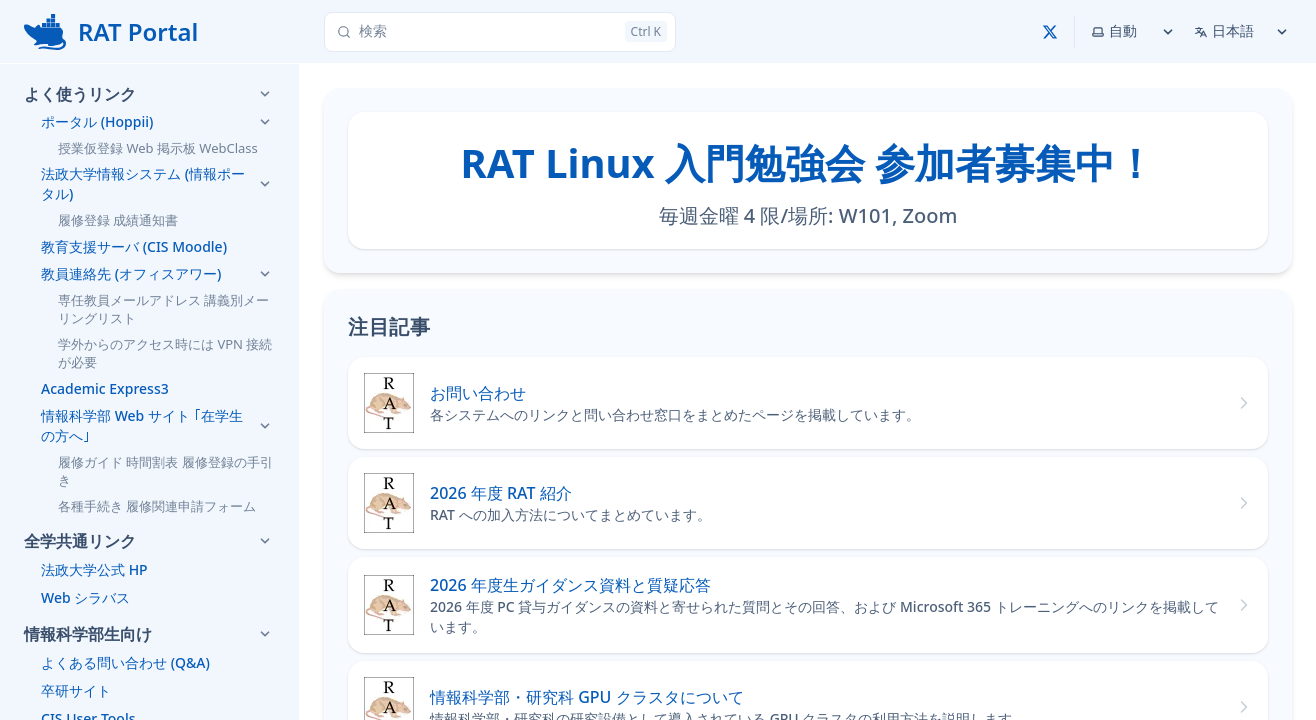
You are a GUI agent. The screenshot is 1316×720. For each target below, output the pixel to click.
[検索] (500, 32)
